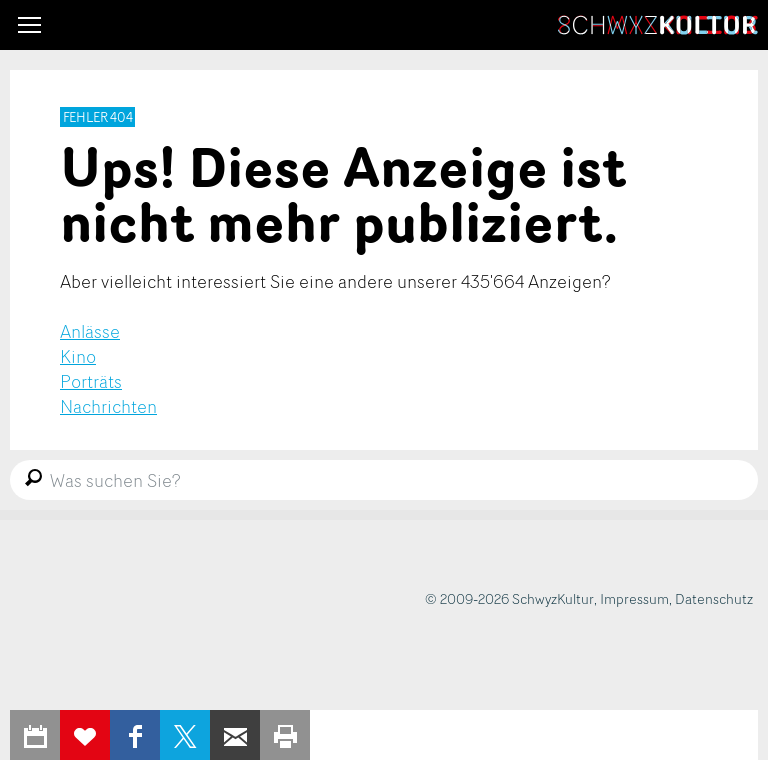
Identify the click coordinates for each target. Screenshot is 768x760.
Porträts (91, 381)
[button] (29, 25)
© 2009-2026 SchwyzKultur (509, 598)
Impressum (634, 598)
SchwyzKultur (658, 25)
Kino (78, 356)
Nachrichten (108, 406)
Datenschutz (714, 598)
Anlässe (90, 331)
